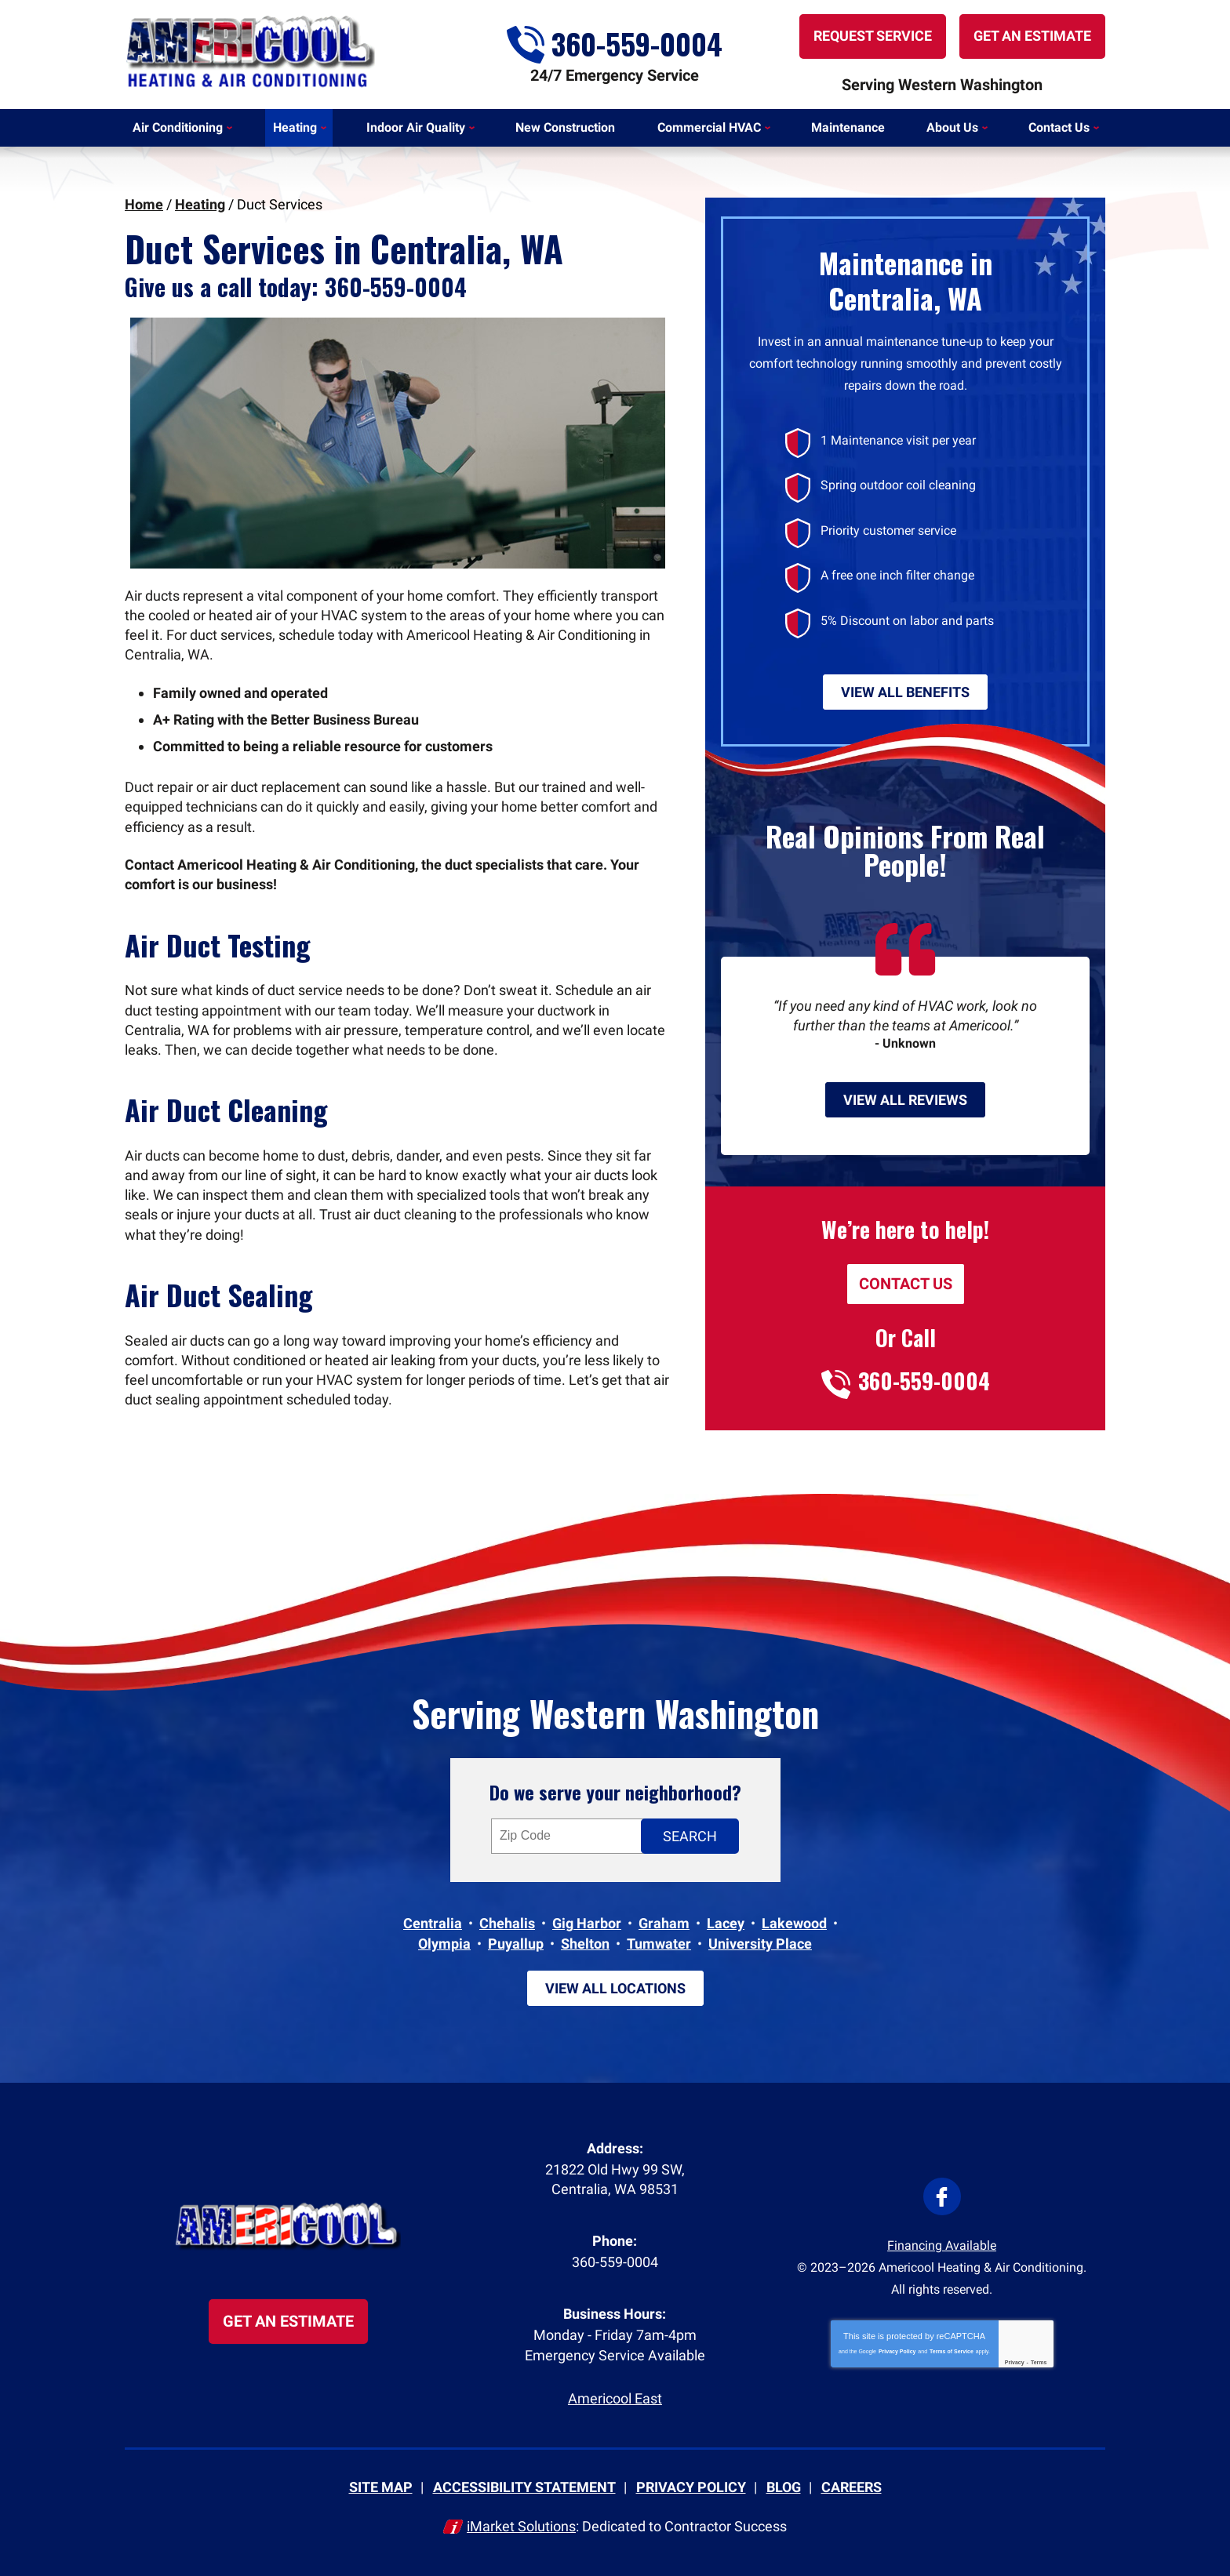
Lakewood (794, 1923)
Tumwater (659, 1943)
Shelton (585, 1943)
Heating (200, 204)
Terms (1039, 2362)
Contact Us (905, 1283)
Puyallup (516, 1943)
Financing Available (941, 2245)
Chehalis (507, 1923)
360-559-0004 (614, 42)
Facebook (942, 2196)
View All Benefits (905, 692)
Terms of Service (951, 2351)
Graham (664, 1923)
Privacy (1014, 2362)
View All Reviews (905, 1100)
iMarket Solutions (521, 2526)
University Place (760, 1943)
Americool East (615, 2398)
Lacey (725, 1923)
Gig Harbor (586, 1923)
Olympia (444, 1943)
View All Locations (615, 1988)
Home (144, 204)
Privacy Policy (897, 2351)
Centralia (432, 1923)
